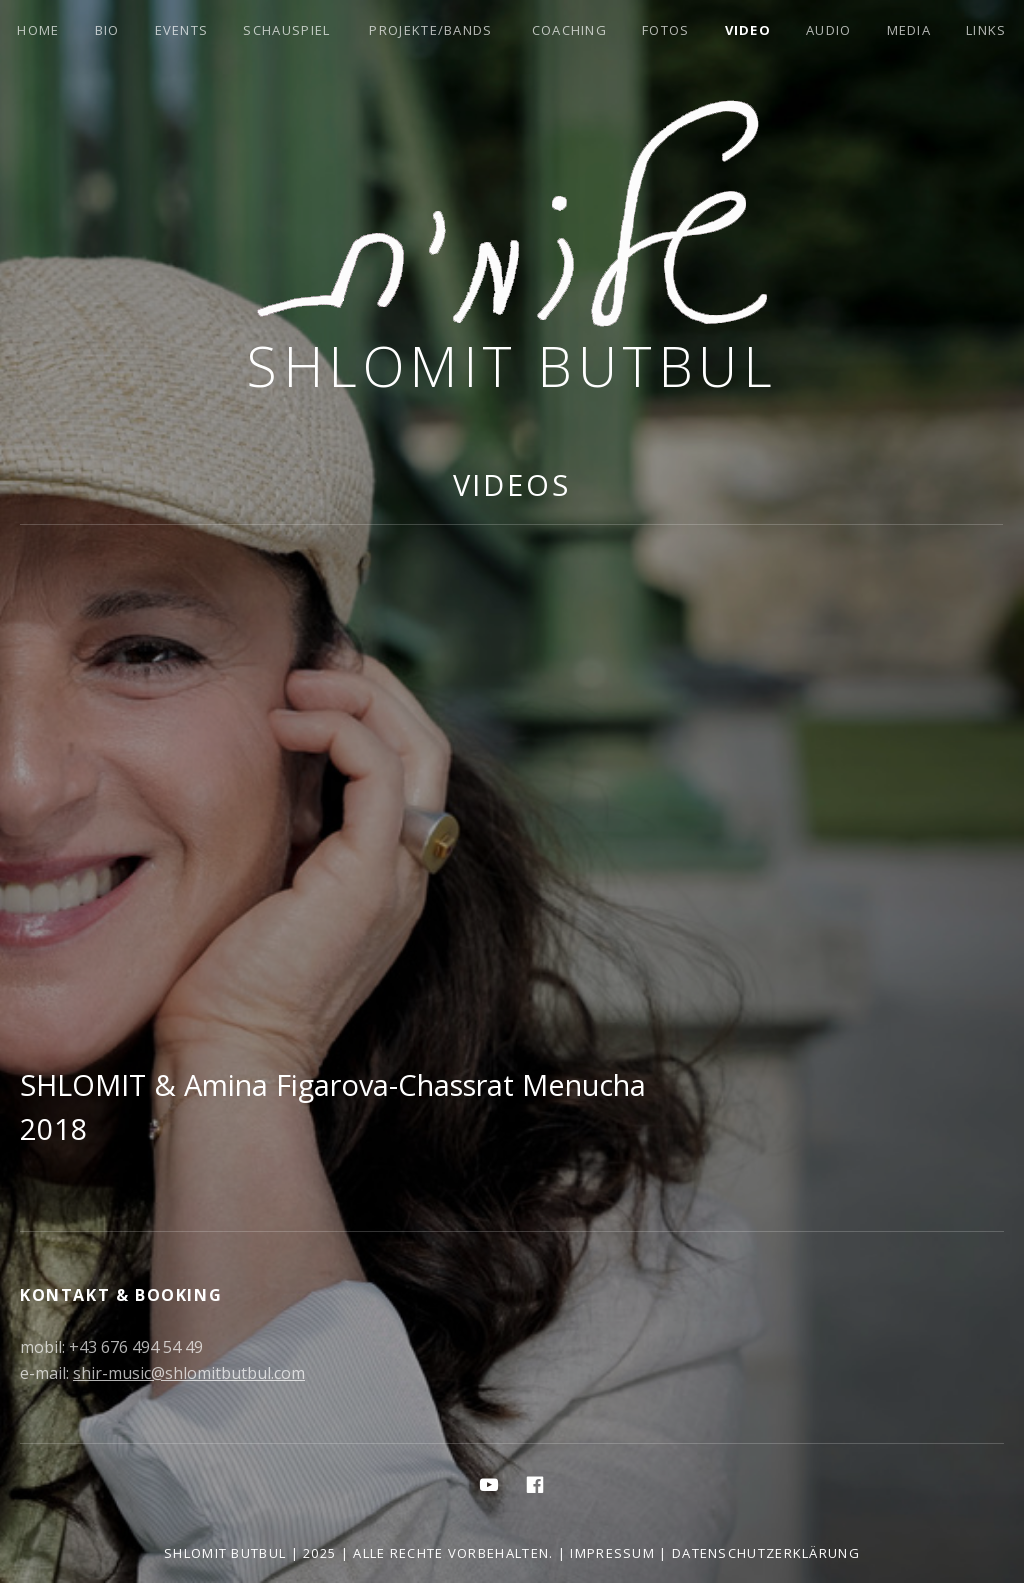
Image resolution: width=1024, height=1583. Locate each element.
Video (748, 30)
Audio (829, 30)
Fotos (666, 30)
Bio (107, 30)
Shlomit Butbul (512, 365)
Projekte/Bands (430, 30)
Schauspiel (286, 30)
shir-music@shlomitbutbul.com (189, 1373)
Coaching (569, 30)
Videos (512, 484)
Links (986, 30)
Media (909, 30)
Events (182, 30)
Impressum (612, 1553)
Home (38, 30)
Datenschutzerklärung (766, 1553)
